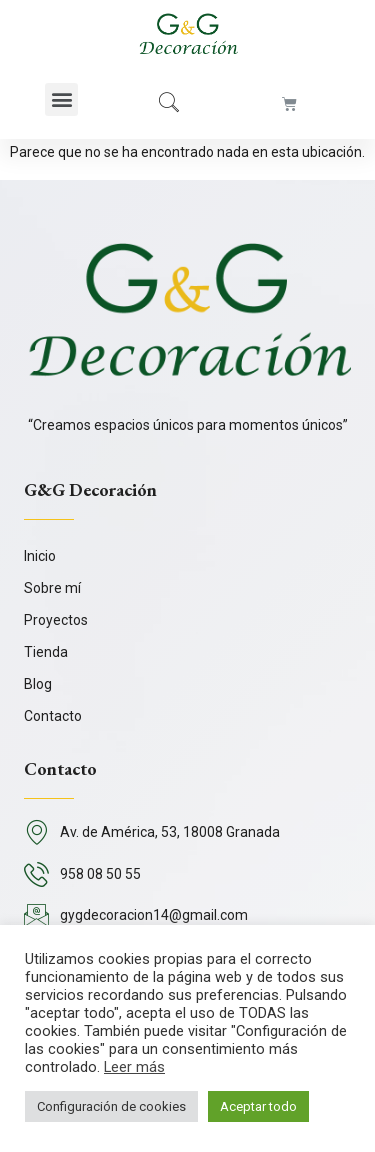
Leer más (134, 1067)
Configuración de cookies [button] (111, 1106)
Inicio (40, 556)
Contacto (53, 716)
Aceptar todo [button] (258, 1106)
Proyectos (56, 620)
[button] (61, 99)
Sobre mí (52, 588)
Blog (38, 684)
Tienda (46, 652)
